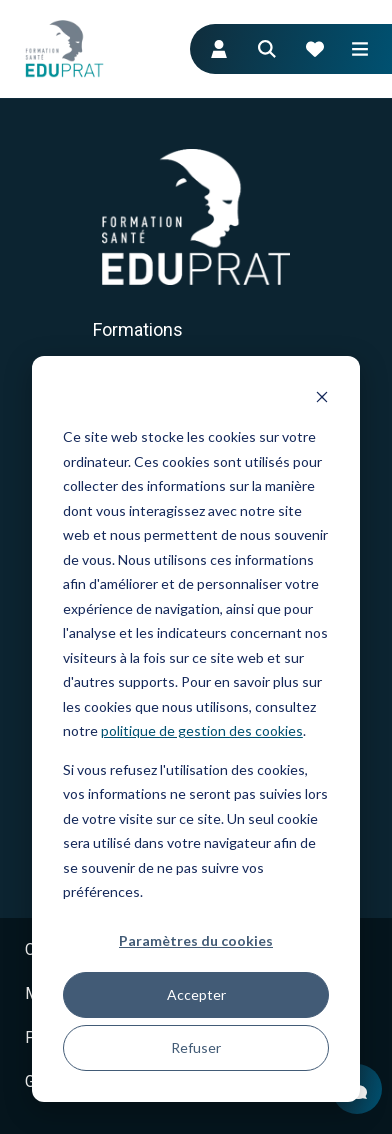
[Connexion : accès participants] (219, 49)
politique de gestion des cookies (202, 730)
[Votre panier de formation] (315, 49)
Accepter (196, 994)
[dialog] (196, 729)
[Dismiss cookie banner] (322, 399)
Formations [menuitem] (138, 329)
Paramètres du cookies (196, 940)
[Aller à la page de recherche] (267, 49)
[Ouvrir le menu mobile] (360, 49)
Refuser (196, 1047)
